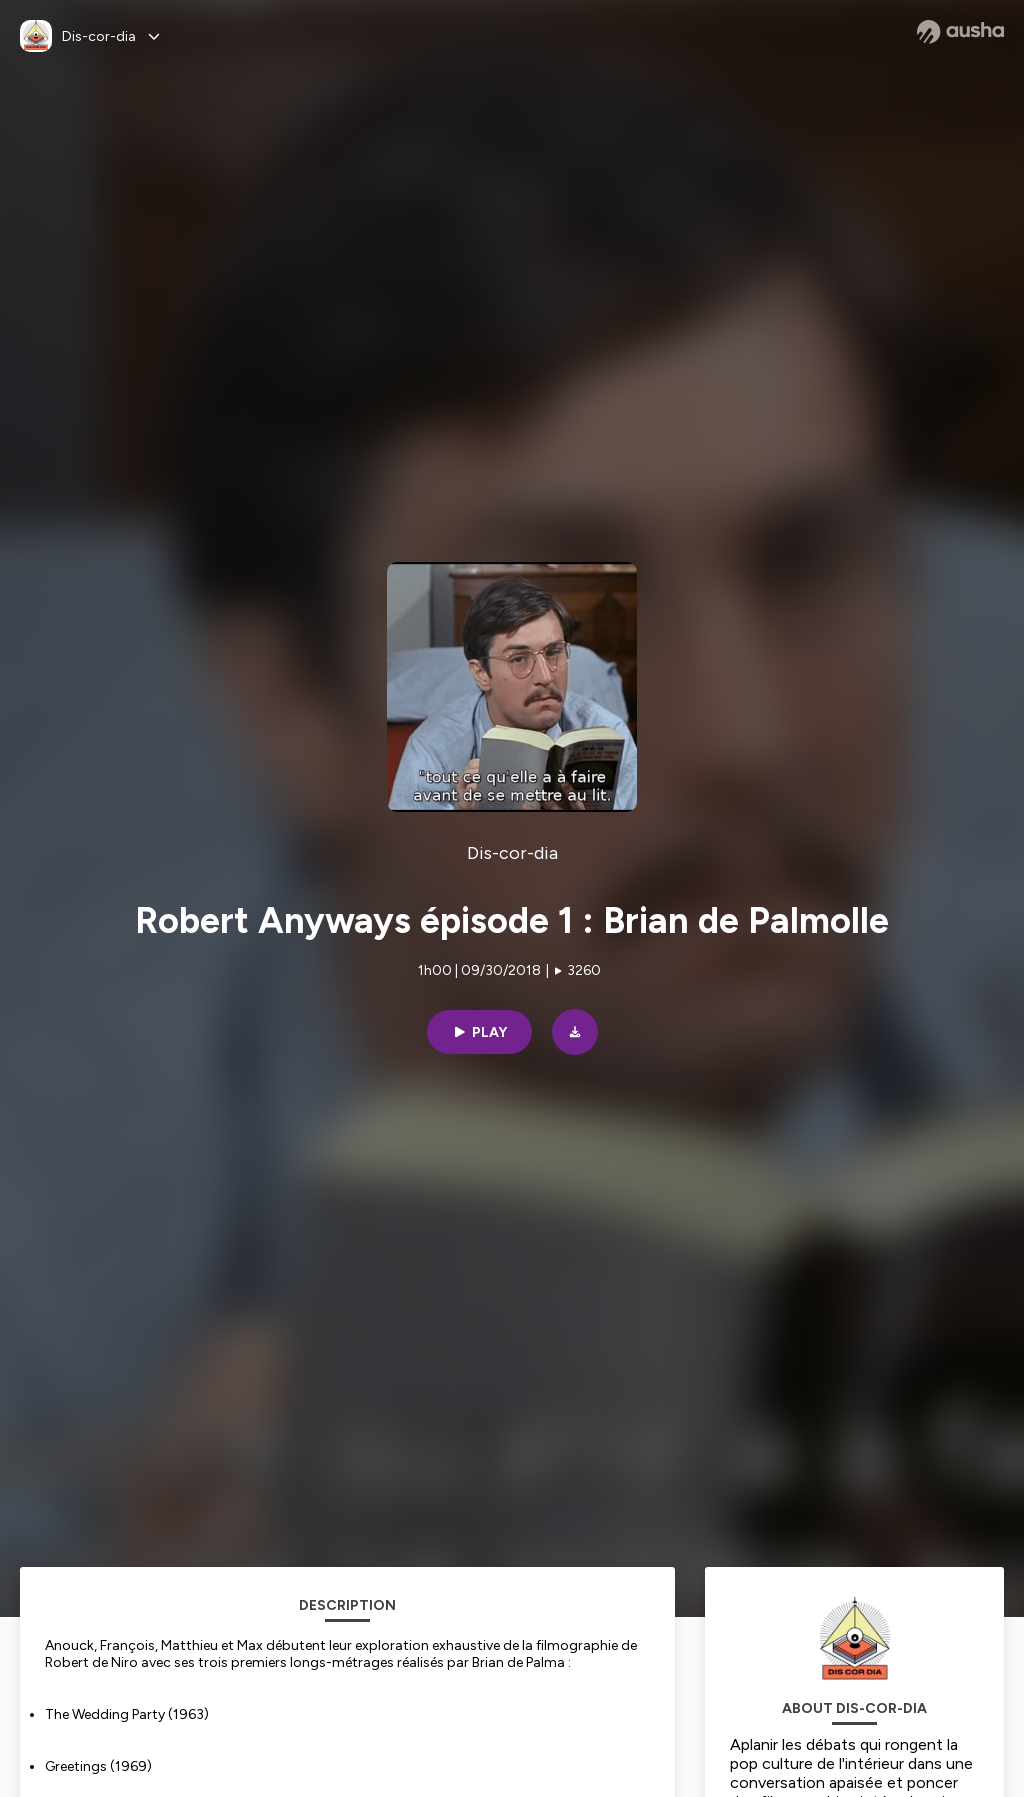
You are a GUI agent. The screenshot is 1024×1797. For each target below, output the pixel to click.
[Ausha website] (960, 32)
